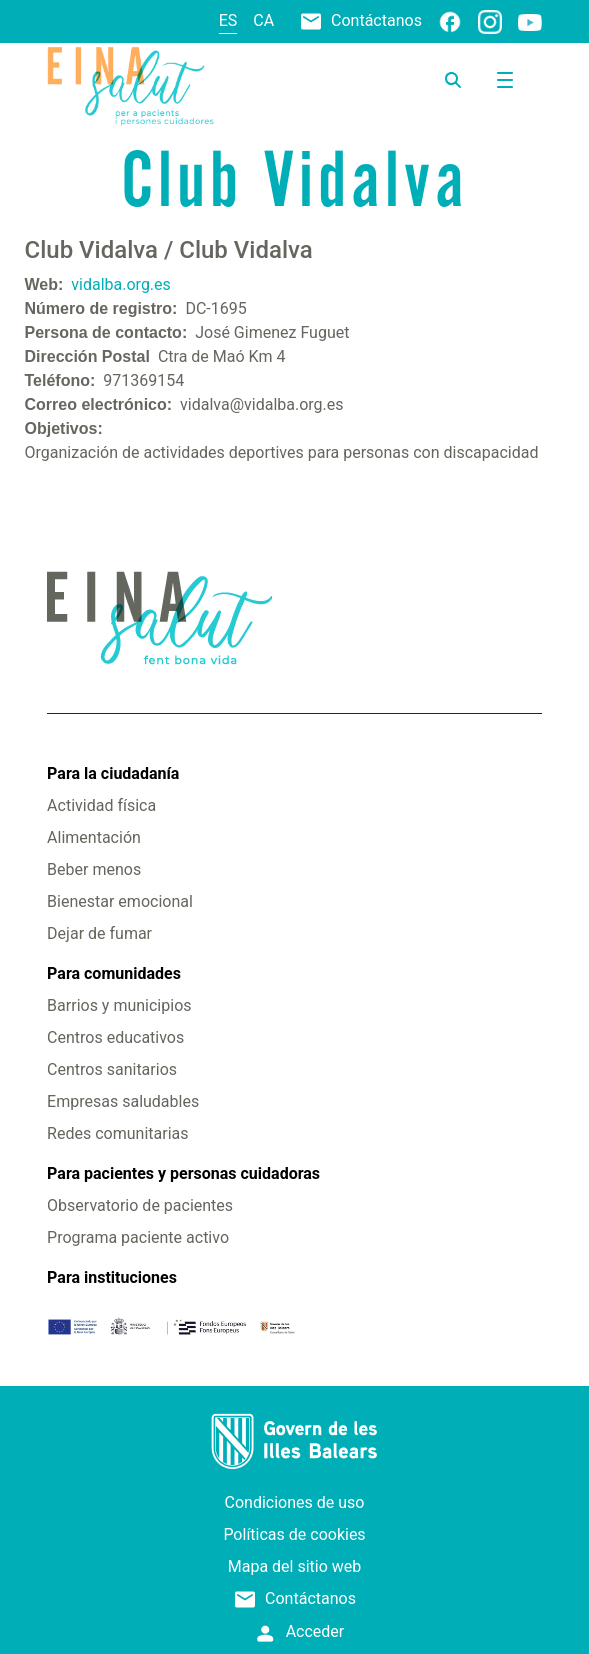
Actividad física (101, 805)
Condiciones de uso (295, 1502)
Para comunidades (114, 973)
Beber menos (94, 869)
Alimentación (94, 837)
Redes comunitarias (117, 1133)
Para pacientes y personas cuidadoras (183, 1173)
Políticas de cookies (294, 1534)
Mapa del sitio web (295, 1566)
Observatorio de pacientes (140, 1205)
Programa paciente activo (138, 1237)
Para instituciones (112, 1277)
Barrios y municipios (119, 1005)
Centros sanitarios (112, 1069)
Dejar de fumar (99, 933)
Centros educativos (115, 1037)
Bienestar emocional (120, 901)
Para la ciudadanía (113, 773)
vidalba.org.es (121, 284)
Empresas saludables (123, 1101)
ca (263, 20)
